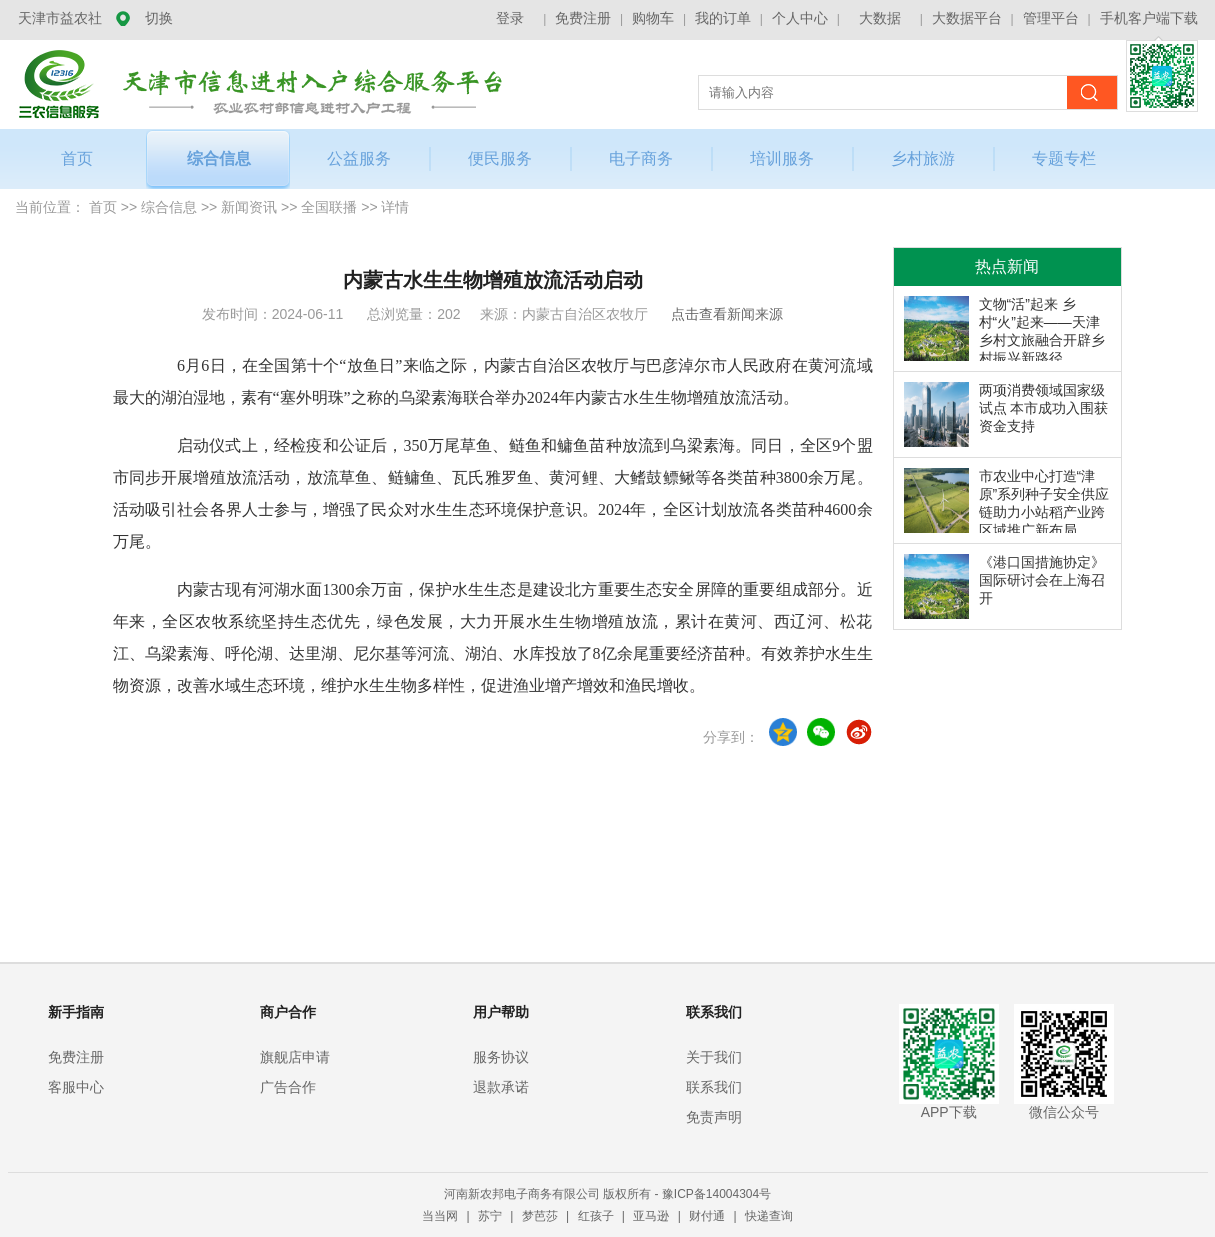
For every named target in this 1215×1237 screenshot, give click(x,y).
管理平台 (1051, 18)
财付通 (708, 1216)
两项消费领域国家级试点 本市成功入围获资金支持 (1044, 408)
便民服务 (500, 158)
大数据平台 (967, 18)
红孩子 (597, 1216)
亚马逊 (652, 1216)
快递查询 (769, 1216)
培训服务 (782, 158)
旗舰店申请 (295, 1057)
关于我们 (714, 1057)
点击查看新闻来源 (727, 314)
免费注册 (583, 18)
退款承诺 (501, 1087)
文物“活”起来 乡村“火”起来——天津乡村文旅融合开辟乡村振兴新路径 (1042, 328)
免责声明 (714, 1117)
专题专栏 (1064, 158)
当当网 (441, 1216)
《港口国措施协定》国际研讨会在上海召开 (1042, 580)
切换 (159, 18)
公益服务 (359, 158)
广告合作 (288, 1087)
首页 (77, 158)
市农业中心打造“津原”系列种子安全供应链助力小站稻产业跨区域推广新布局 (1044, 500)
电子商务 (641, 158)
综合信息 (219, 158)
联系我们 (714, 1087)
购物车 (653, 18)
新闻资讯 (249, 207)
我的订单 (723, 18)
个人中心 (800, 18)
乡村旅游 (923, 158)
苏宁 (491, 1216)
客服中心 (76, 1087)
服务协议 (501, 1057)
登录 (510, 18)
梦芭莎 (541, 1216)
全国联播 (329, 207)
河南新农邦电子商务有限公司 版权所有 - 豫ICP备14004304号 (607, 1194)
